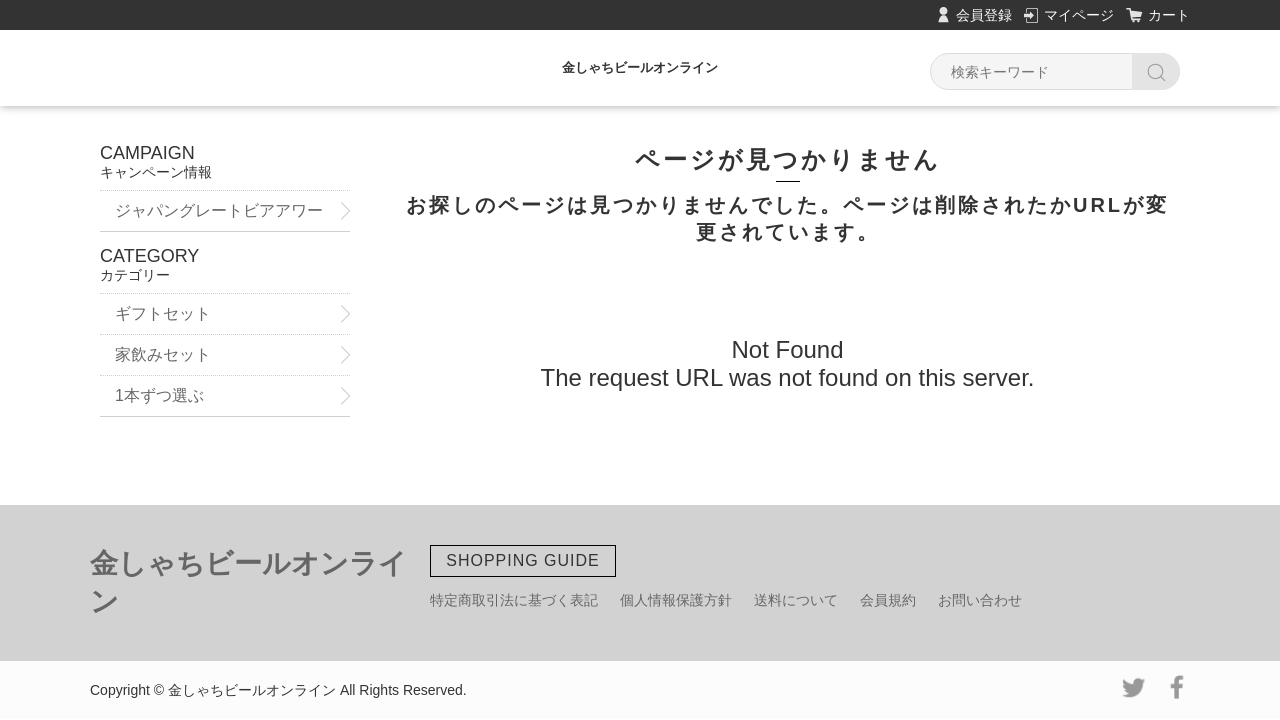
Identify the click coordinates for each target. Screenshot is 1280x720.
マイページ (1079, 15)
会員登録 (984, 15)
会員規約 (888, 600)
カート (1169, 15)
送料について (796, 600)
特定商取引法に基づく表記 (514, 600)
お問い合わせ (980, 600)
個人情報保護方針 (676, 600)
